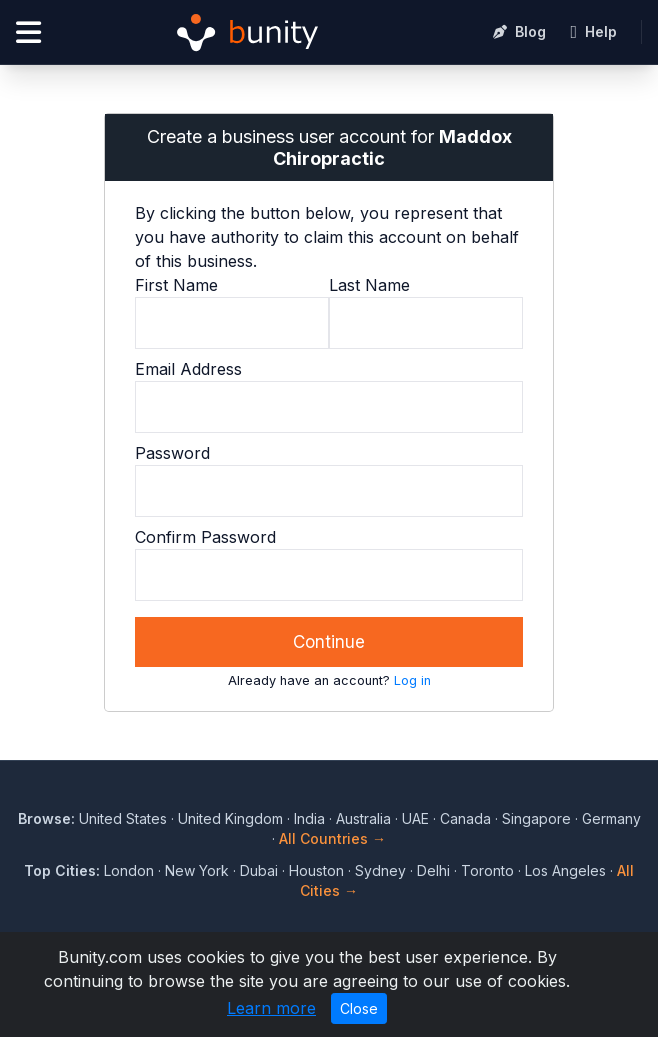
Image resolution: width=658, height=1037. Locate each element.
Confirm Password (205, 537)
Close (359, 1008)
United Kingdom (230, 818)
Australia (363, 818)
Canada (465, 818)
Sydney (380, 870)
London (129, 870)
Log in (412, 680)
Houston (316, 870)
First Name (176, 285)
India (309, 818)
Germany (611, 818)
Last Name (369, 285)
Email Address (188, 369)
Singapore (536, 818)
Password (172, 453)
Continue (329, 642)
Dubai (259, 870)
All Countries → (332, 838)
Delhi (433, 870)
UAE (415, 818)
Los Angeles (565, 870)
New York (197, 870)
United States (123, 818)
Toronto (487, 870)
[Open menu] (28, 32)
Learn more (271, 1008)
